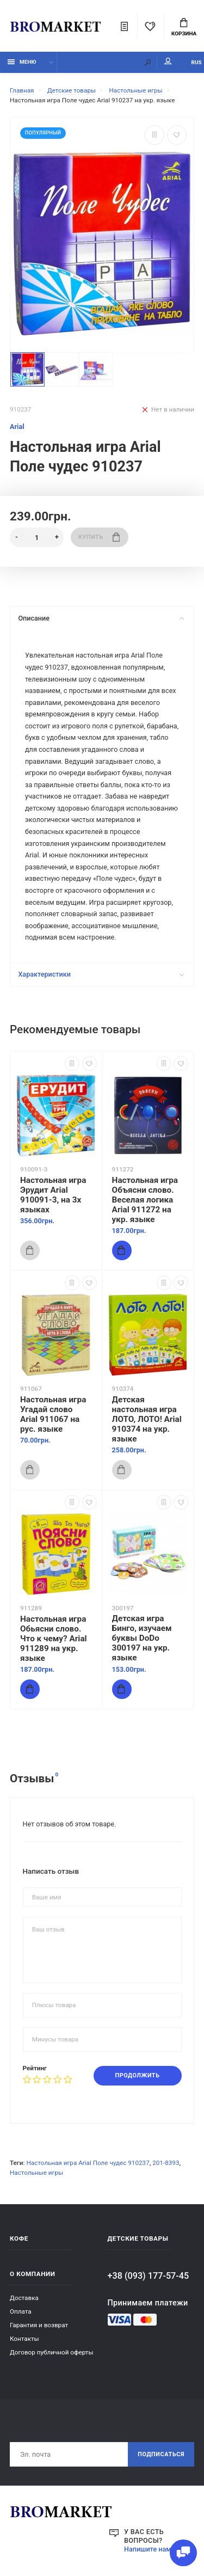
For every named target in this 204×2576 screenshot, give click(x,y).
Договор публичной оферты (52, 2352)
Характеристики (101, 974)
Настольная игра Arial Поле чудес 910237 (87, 2163)
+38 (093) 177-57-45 (148, 2276)
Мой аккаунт (168, 61)
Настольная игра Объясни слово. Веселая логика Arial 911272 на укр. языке (145, 1199)
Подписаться (161, 2454)
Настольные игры (36, 2172)
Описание (101, 618)
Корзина (183, 27)
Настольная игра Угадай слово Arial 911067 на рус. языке (53, 1414)
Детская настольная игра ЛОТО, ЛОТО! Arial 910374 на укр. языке (147, 1419)
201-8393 (165, 2163)
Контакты (24, 2338)
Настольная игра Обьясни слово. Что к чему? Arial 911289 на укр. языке (53, 1638)
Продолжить (137, 2075)
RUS (196, 62)
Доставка (24, 2298)
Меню (22, 62)
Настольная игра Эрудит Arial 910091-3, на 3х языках (53, 1195)
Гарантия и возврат (39, 2325)
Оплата (21, 2311)
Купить (99, 537)
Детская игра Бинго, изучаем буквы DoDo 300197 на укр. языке (142, 1638)
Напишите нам (147, 2549)
